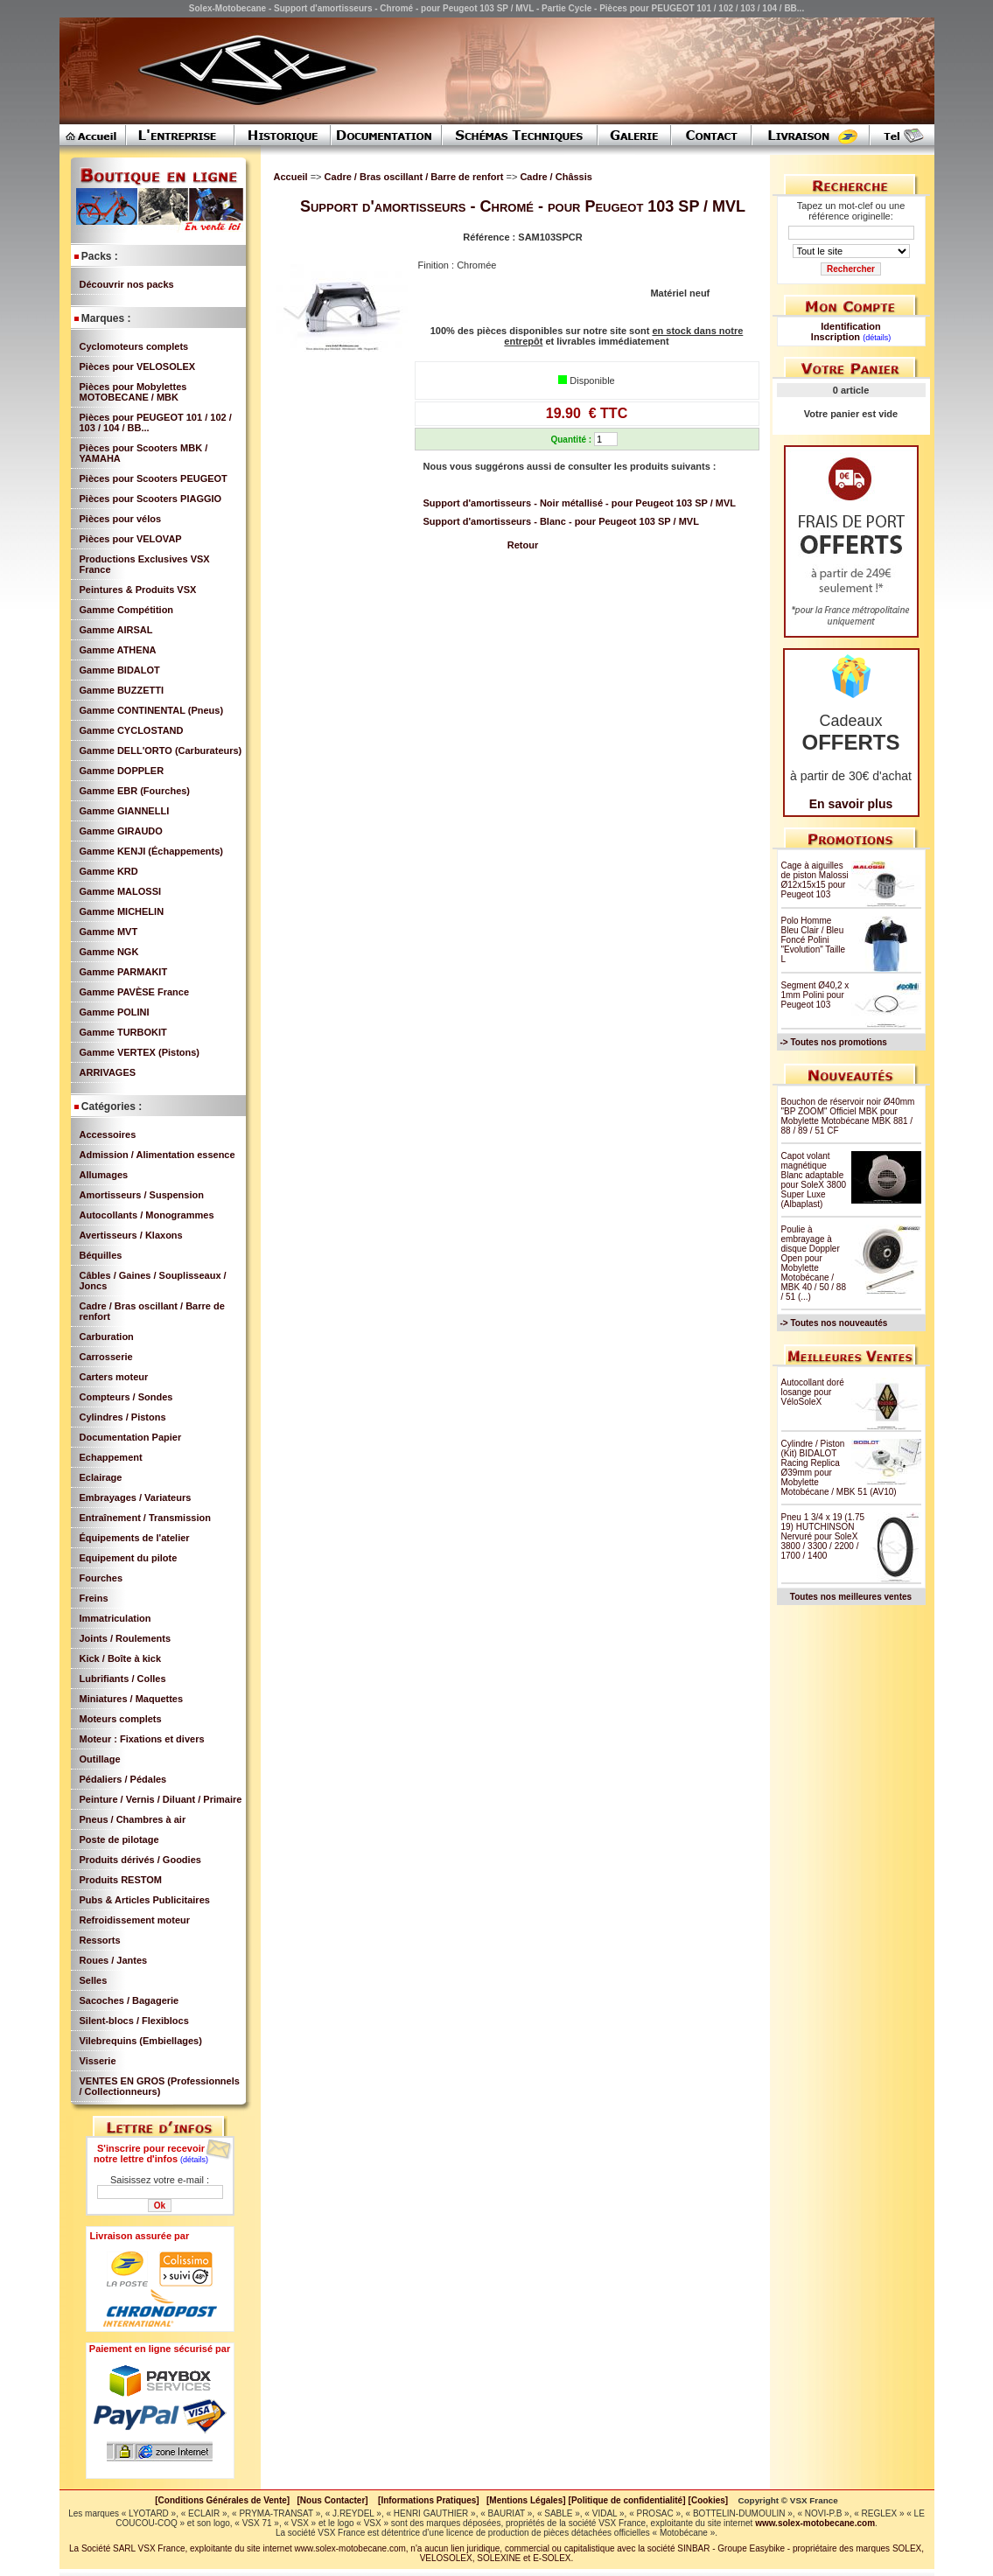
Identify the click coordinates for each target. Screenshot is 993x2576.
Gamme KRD (109, 871)
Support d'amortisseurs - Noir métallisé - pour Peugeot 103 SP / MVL (580, 503)
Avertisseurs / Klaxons (131, 1235)
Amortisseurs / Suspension (142, 1195)
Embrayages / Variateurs (136, 1497)
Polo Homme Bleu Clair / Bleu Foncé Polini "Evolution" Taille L (813, 940)
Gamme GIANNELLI (125, 811)
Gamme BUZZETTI (122, 690)
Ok (159, 2205)
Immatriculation (115, 1618)
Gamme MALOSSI (121, 891)
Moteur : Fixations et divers (142, 1739)
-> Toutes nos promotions (833, 1042)
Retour (522, 545)
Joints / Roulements (125, 1638)
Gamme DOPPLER (122, 770)
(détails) (194, 2159)
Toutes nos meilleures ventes (851, 1597)
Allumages (104, 1174)
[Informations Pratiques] (428, 2500)
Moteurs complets (121, 1719)
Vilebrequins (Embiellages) (141, 2040)
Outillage (100, 1759)
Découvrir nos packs (127, 284)
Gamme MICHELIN (122, 911)
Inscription (835, 337)
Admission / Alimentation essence (157, 1154)
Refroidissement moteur (135, 1920)
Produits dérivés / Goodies (140, 1859)
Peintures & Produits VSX (138, 589)
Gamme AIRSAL (116, 630)
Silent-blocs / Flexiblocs (134, 2020)
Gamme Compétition (127, 609)
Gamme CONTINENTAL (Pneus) (152, 710)
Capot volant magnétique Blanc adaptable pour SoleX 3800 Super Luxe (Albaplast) (814, 1180)
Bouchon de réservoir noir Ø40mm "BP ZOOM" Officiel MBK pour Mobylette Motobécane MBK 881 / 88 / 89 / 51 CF (848, 1116)
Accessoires (108, 1134)
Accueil (291, 176)
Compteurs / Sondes (126, 1397)
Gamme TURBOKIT (123, 1032)
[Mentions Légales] (526, 2500)
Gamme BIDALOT (120, 670)
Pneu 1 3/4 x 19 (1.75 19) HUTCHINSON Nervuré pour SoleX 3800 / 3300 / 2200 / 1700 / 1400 (823, 1536)
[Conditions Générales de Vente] (226, 2500)
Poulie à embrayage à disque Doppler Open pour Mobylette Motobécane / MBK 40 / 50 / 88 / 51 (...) (814, 1263)
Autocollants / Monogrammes (147, 1215)
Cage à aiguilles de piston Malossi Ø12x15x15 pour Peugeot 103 (815, 880)
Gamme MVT (109, 931)
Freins (94, 1598)
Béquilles (101, 1255)
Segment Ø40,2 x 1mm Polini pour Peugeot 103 (815, 995)
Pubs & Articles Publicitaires (145, 1900)
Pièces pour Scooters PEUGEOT (153, 478)
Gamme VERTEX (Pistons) (140, 1052)
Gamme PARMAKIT (124, 972)
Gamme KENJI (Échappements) (151, 851)
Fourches (101, 1578)
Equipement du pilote (129, 1558)
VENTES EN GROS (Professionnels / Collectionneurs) (160, 2086)
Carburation (107, 1336)
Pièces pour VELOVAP (131, 539)
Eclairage (101, 1477)
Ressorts (100, 1940)
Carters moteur (114, 1377)
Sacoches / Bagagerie (129, 2000)
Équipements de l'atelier (135, 1537)
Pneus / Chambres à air (133, 1819)
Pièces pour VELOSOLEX (138, 366)
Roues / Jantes (114, 1960)
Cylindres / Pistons (123, 1417)
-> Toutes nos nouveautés (834, 1323)
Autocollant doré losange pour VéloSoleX (812, 1392)
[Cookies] (709, 2500)
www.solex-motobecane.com (815, 2523)
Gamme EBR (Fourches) (135, 790)
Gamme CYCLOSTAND (132, 730)
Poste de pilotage (119, 1839)
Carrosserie (106, 1356)
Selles (94, 1980)
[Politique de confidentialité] (627, 2500)
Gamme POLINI (115, 1012)
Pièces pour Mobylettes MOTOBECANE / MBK (133, 391)
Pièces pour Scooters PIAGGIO (151, 498)
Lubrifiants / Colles (123, 1678)
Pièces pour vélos (121, 518)
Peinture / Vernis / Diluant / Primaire (161, 1799)
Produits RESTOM (121, 1879)
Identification (850, 326)
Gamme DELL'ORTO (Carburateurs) (161, 750)
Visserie (98, 2061)
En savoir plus (851, 804)
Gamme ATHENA (118, 650)
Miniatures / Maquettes (132, 1698)
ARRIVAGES (108, 1072)
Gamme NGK (109, 951)
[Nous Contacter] (332, 2500)
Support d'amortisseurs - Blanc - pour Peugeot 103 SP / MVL (561, 521)
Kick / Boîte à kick (121, 1658)
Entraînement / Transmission (145, 1517)
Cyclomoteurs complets (134, 346)
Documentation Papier (131, 1437)
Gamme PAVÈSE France (135, 992)
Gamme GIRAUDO (121, 831)
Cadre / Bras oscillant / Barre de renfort (416, 176)
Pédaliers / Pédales (123, 1779)
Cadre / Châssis (556, 176)
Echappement (111, 1457)
